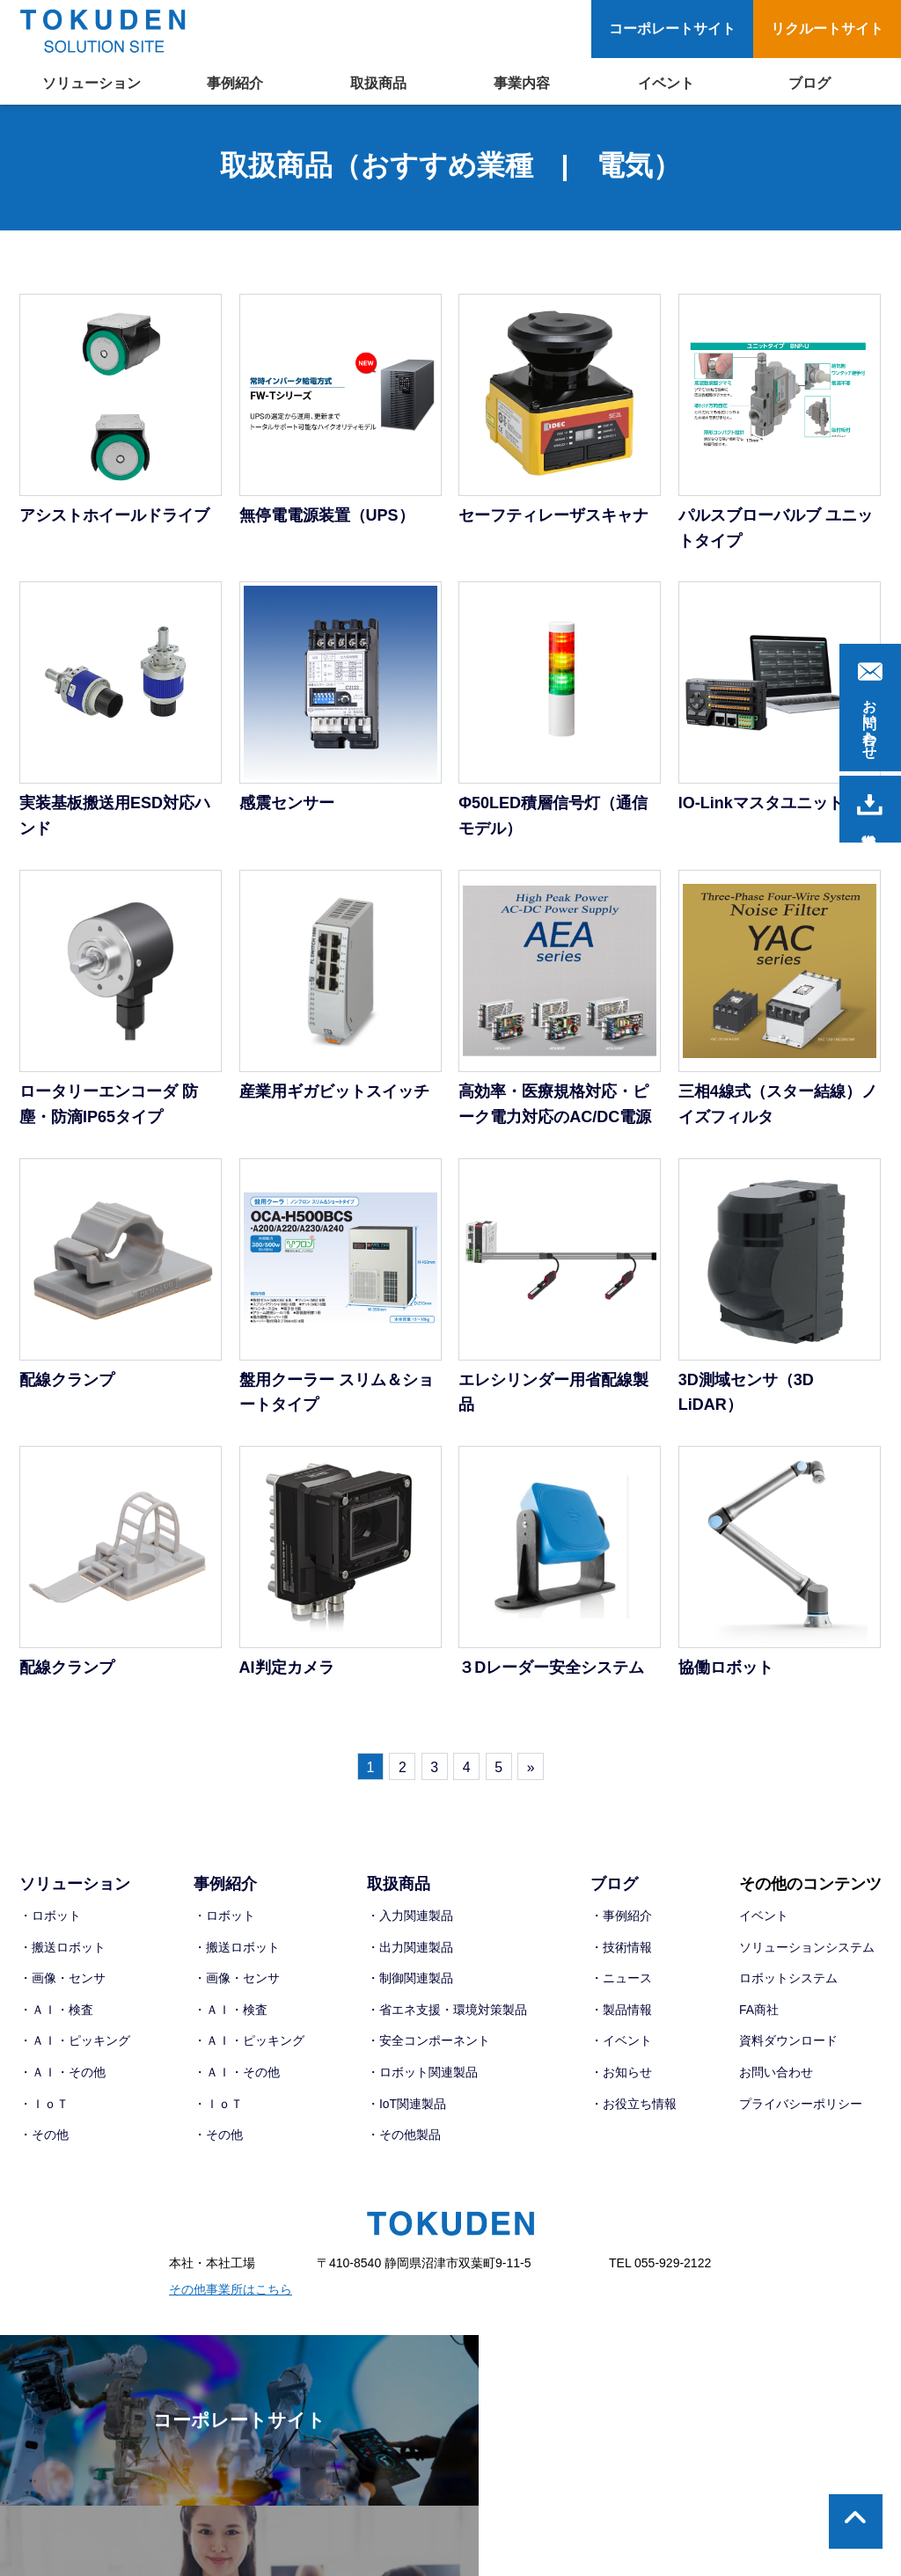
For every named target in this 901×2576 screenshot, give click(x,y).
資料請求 (870, 804)
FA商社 (759, 2013)
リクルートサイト (827, 28)
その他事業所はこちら (230, 2293)
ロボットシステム (788, 1981)
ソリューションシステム (807, 1951)
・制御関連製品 (410, 1981)
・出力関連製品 (410, 1951)
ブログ (809, 83)
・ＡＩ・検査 (56, 2013)
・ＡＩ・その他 (62, 2076)
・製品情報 (621, 2013)
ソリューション (91, 83)
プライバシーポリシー (800, 2107)
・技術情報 (621, 1951)
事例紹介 (235, 83)
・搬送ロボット (62, 1951)
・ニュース (621, 1981)
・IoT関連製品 (406, 2107)
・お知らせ (621, 2076)
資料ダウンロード (788, 2045)
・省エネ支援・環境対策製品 (447, 2013)
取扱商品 (378, 83)
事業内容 (522, 83)
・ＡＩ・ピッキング (74, 2045)
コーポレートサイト (672, 28)
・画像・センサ (62, 1981)
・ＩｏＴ (44, 2107)
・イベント (621, 2045)
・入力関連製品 (410, 1919)
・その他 (44, 2138)
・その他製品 (404, 2138)
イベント (666, 83)
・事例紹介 (621, 1919)
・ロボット (50, 1919)
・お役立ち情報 (633, 2107)
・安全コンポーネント (428, 2045)
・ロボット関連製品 (422, 2076)
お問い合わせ (776, 2076)
